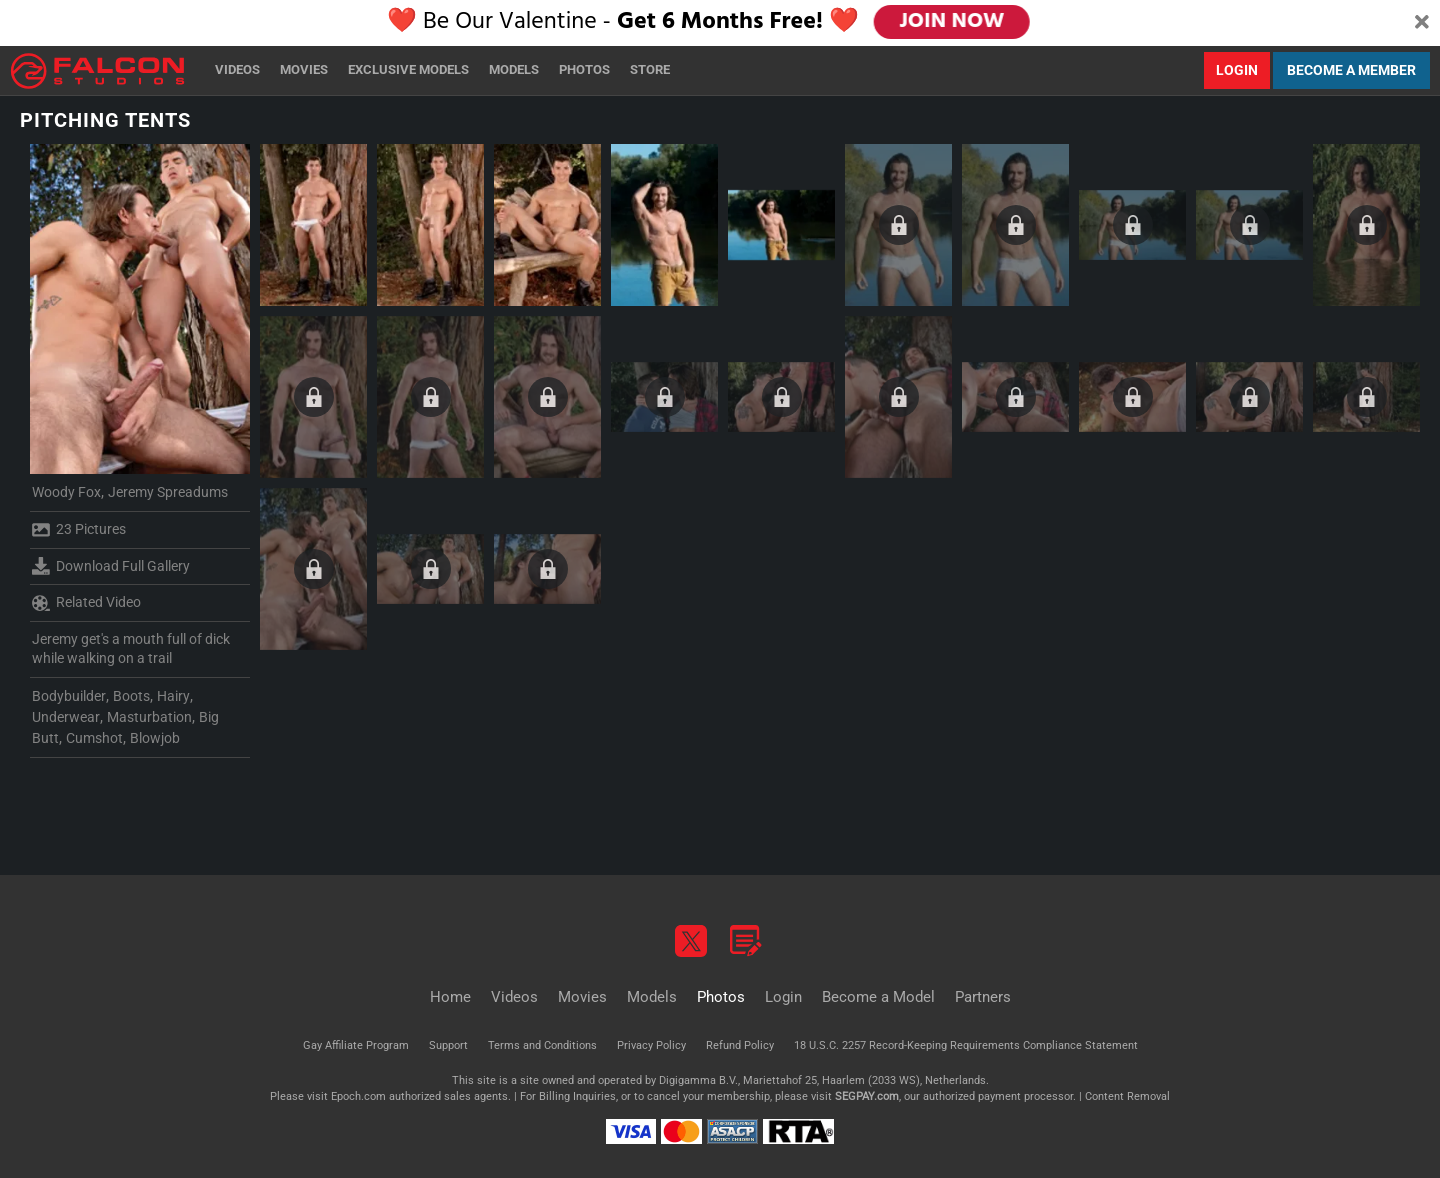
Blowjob (155, 738)
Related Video (86, 603)
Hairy (173, 696)
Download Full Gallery (111, 566)
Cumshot (94, 738)
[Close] (1422, 23)
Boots (131, 696)
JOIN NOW (951, 22)
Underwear (66, 717)
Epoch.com (358, 1096)
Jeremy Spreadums (168, 492)
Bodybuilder (69, 696)
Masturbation (149, 717)
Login (1237, 70)
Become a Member (1351, 70)
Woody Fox (66, 492)
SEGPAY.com (867, 1096)
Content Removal (1127, 1096)
